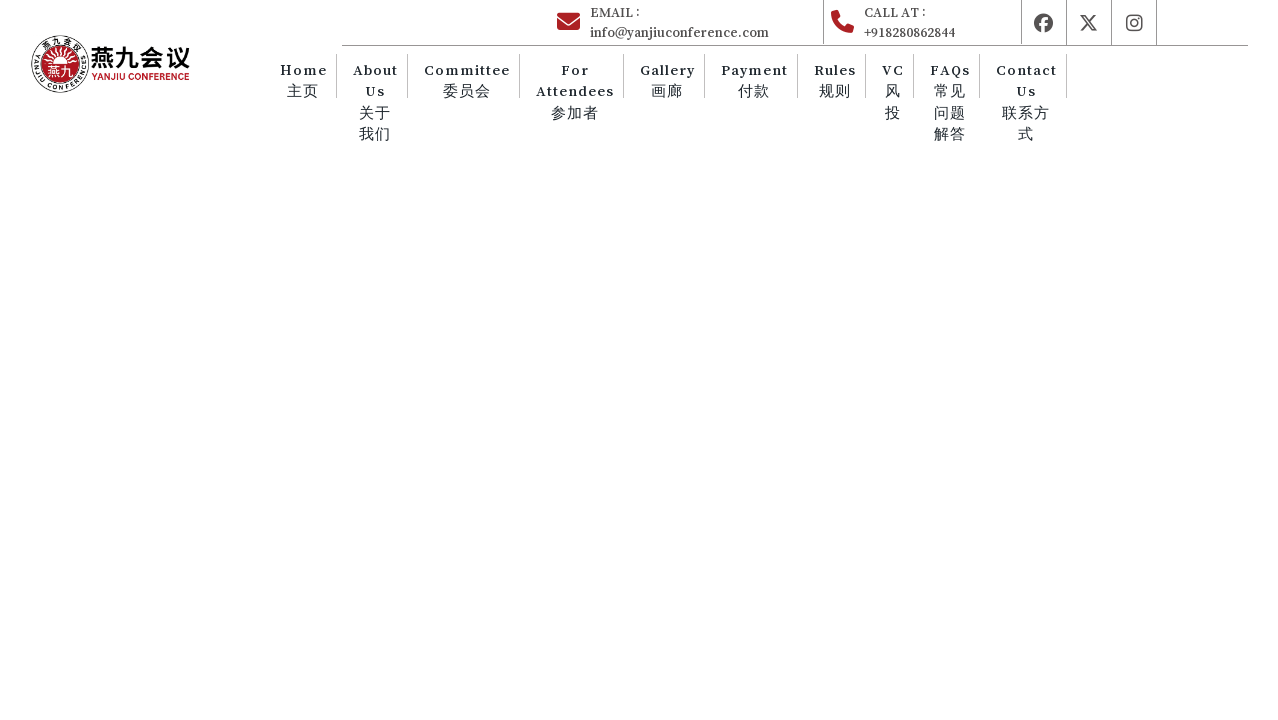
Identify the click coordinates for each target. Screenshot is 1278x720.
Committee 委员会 (516, 80)
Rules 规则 (856, 80)
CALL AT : (940, 23)
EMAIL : (704, 23)
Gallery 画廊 (702, 80)
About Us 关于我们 (431, 101)
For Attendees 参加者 (617, 91)
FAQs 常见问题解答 (957, 101)
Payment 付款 (782, 80)
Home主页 (366, 80)
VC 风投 (907, 91)
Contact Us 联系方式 (1026, 101)
